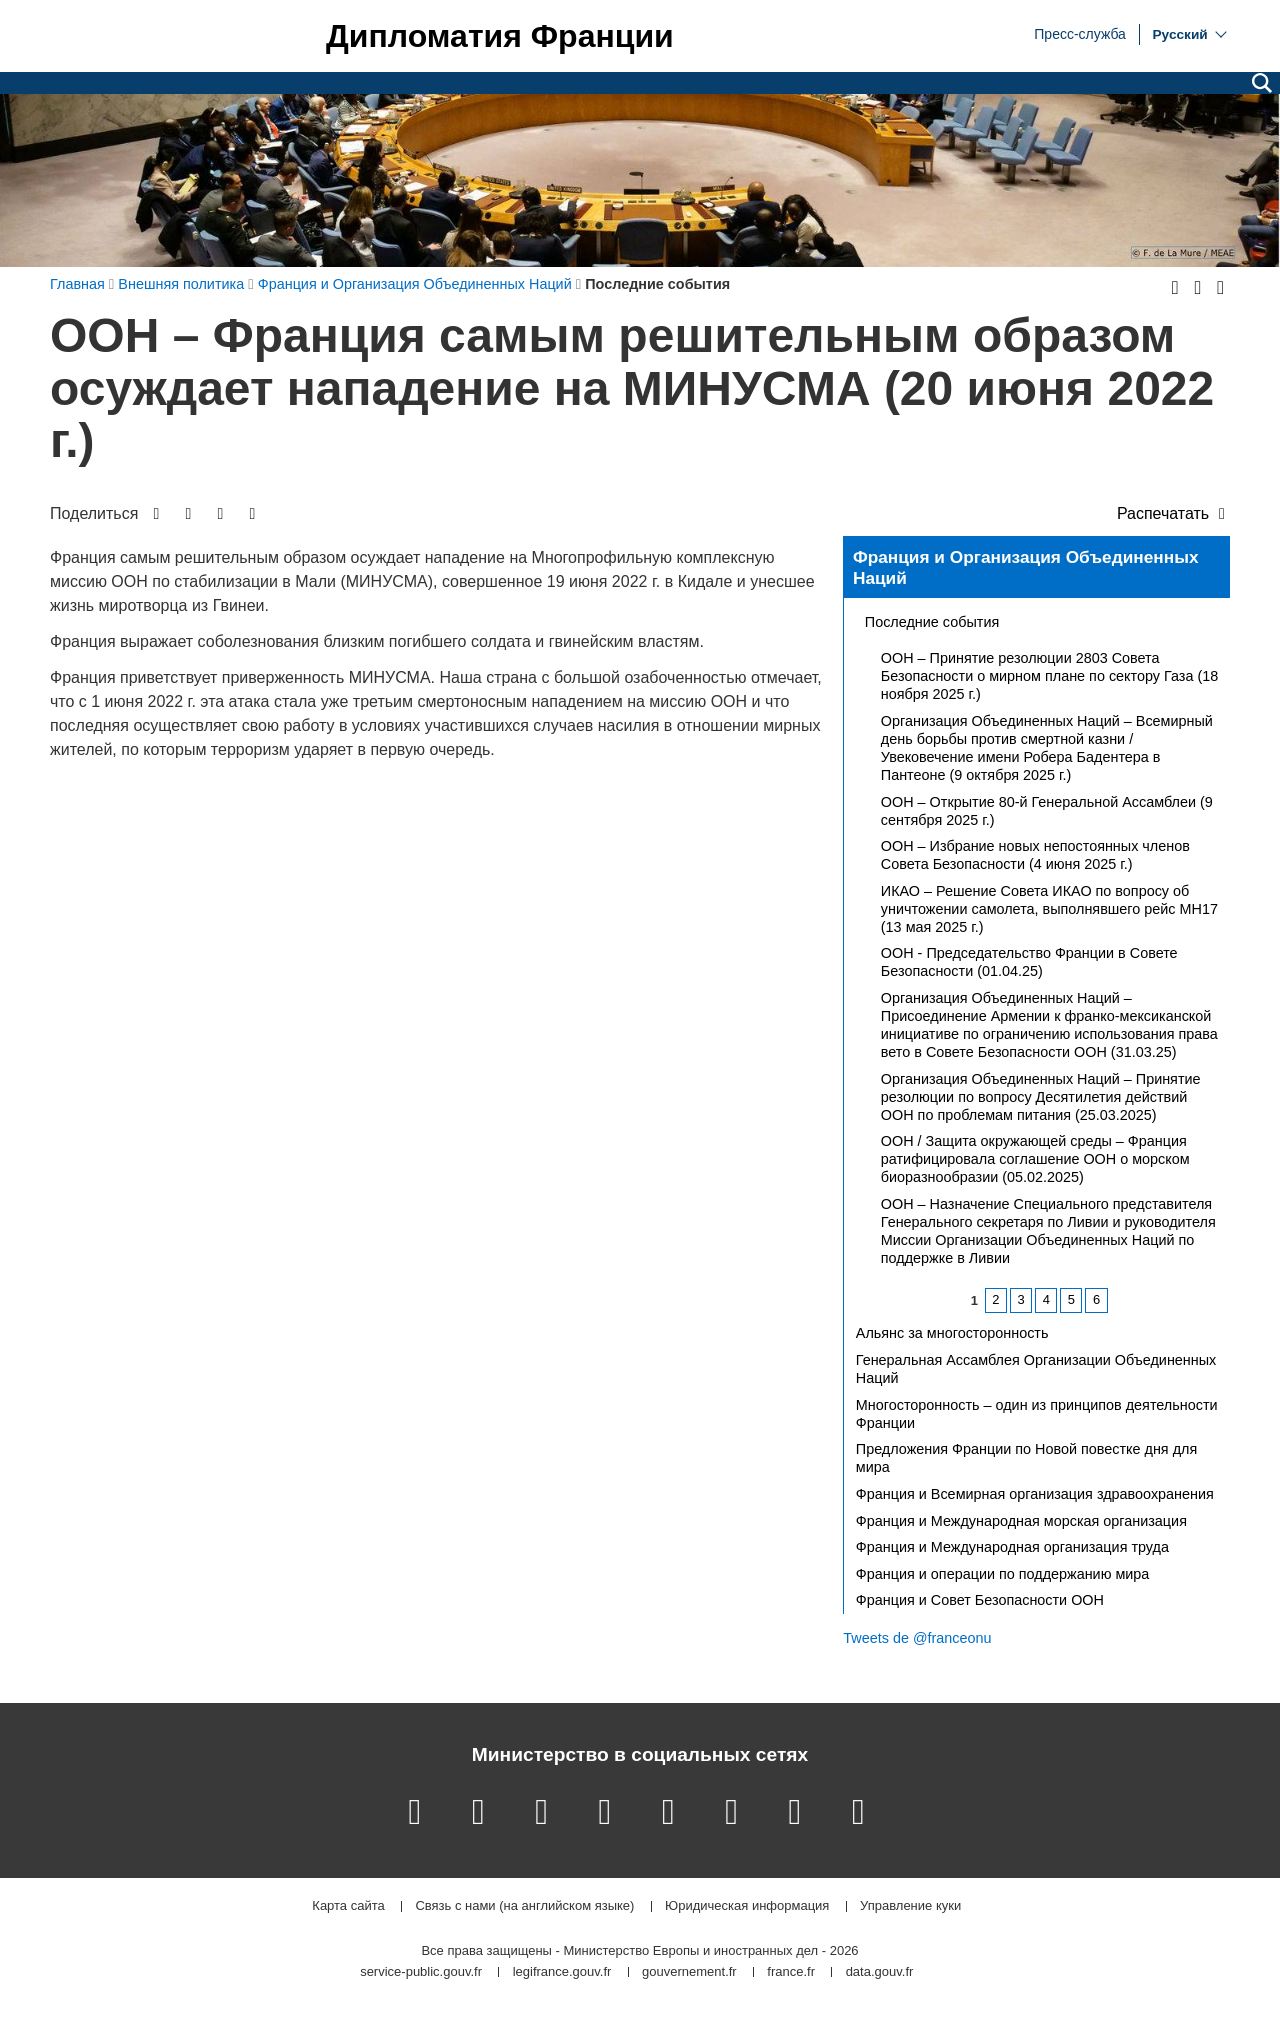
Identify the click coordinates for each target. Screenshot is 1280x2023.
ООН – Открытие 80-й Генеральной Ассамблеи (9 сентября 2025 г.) (1047, 811)
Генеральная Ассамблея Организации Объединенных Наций (1036, 1369)
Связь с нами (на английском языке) (524, 1906)
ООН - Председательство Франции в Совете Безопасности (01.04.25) (1029, 962)
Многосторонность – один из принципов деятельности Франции (1037, 1414)
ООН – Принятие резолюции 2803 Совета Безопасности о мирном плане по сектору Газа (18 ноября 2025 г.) (1049, 676)
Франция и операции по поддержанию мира (1003, 1574)
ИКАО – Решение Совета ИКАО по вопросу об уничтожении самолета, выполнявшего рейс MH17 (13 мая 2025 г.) (1049, 909)
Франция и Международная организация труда (1012, 1547)
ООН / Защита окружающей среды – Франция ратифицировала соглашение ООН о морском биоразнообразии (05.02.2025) (1035, 1159)
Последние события (932, 622)
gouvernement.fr (689, 1972)
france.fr (791, 1972)
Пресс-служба (1080, 33)
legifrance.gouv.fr (562, 1972)
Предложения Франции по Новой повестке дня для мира (1026, 1458)
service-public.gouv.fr (421, 1972)
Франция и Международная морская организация (1021, 1521)
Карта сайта (348, 1906)
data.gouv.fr (880, 1972)
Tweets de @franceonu (917, 1638)
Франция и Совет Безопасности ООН (980, 1600)
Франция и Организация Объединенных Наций (1026, 568)
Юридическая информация (747, 1906)
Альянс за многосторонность (952, 1333)
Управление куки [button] (910, 1906)
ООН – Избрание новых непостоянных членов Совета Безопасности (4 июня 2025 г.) (1035, 855)
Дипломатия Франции (500, 36)
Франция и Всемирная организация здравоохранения (1035, 1494)
